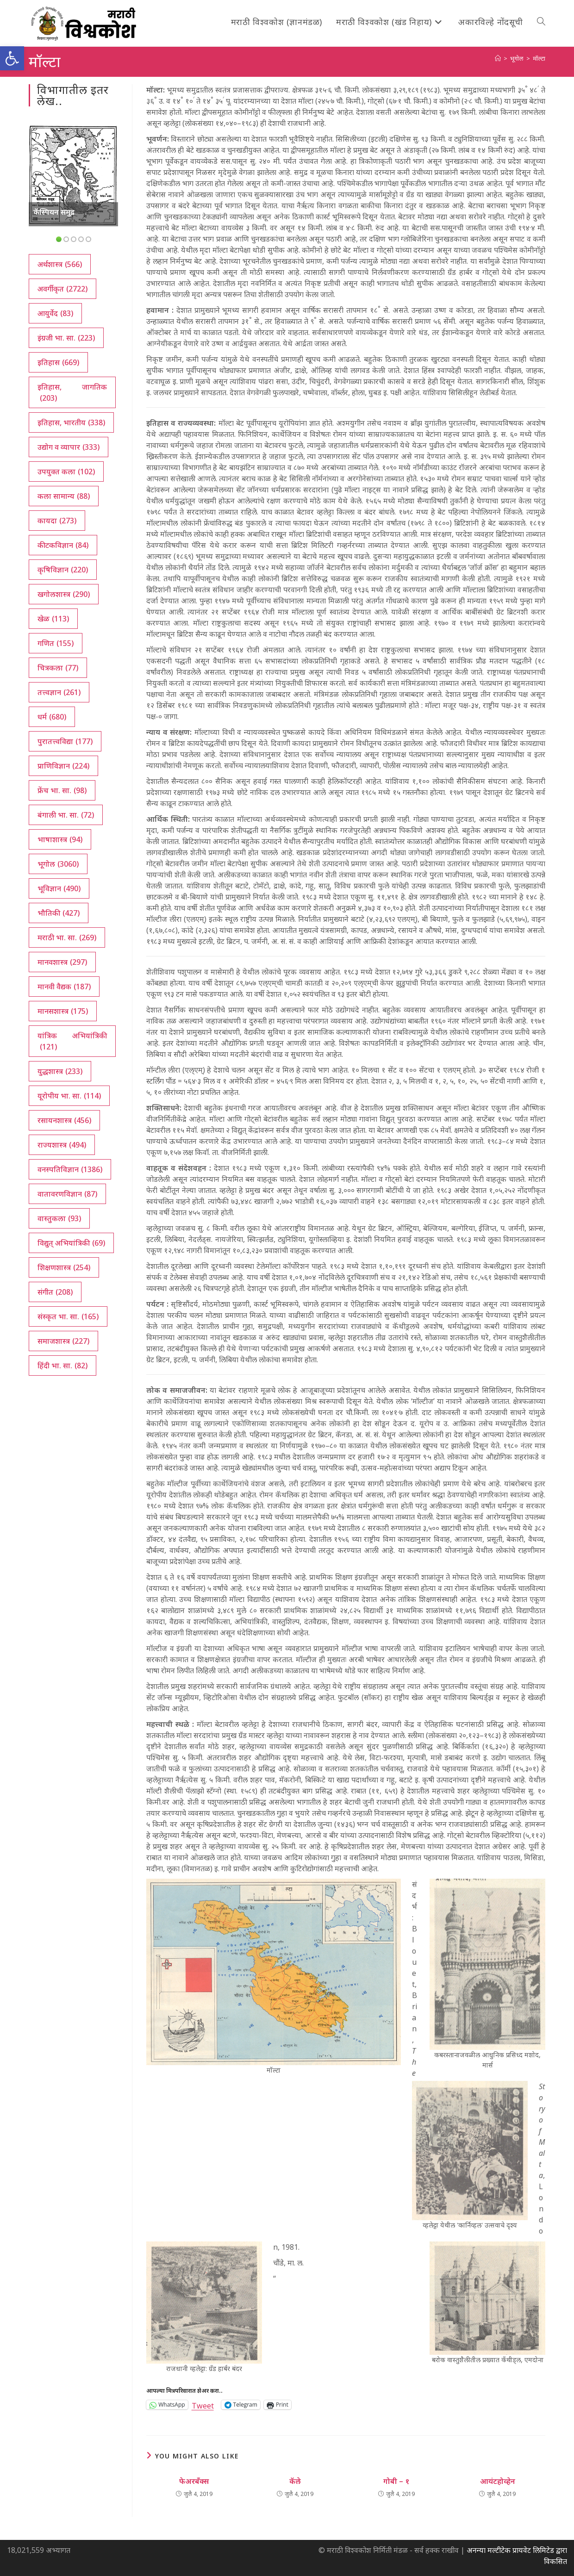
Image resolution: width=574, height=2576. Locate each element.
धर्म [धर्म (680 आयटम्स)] (51, 716)
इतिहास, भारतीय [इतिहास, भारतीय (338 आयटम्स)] (71, 422)
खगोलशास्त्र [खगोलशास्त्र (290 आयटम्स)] (63, 594)
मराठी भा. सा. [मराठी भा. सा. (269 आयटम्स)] (66, 937)
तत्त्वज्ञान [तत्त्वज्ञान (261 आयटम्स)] (59, 692)
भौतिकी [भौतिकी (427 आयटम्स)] (58, 913)
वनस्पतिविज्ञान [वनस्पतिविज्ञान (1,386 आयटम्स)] (69, 1169)
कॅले (295, 2481)
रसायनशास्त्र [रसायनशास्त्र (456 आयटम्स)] (64, 1120)
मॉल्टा (539, 58)
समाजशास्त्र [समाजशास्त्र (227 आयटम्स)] (63, 1341)
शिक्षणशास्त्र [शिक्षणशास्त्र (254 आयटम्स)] (63, 1267)
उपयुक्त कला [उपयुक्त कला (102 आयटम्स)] (66, 471)
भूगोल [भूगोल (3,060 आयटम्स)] (58, 863)
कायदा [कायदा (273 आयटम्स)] (56, 520)
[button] (12, 58)
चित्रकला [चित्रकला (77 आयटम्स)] (57, 667)
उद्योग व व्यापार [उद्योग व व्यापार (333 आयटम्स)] (68, 447)
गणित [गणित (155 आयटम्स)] (55, 643)
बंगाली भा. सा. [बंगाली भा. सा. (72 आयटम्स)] (65, 814)
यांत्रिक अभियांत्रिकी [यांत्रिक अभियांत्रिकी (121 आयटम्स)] (72, 1041)
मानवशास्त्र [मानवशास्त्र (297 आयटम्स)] (62, 962)
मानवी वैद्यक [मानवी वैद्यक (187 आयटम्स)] (64, 986)
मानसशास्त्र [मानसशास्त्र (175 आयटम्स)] (62, 1011)
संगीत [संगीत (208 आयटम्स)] (55, 1291)
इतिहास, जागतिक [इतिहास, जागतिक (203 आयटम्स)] (72, 392)
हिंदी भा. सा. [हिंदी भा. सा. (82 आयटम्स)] (62, 1365)
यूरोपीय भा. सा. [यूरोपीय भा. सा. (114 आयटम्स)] (69, 1095)
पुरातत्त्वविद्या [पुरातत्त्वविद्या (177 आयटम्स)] (65, 741)
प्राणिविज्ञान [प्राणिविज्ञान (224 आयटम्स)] (63, 765)
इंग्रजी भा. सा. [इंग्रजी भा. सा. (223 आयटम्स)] (66, 337)
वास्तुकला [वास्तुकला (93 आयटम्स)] (59, 1218)
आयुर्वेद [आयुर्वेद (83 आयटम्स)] (55, 313)
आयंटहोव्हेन (497, 2481)
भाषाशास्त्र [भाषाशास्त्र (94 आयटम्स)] (59, 839)
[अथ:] (498, 58)
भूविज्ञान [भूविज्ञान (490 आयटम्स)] (59, 888)
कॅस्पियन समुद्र (54, 212)
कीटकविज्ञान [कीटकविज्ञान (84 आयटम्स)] (62, 545)
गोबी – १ (396, 2481)
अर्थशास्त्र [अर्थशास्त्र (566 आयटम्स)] (59, 264)
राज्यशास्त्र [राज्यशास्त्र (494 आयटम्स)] (61, 1144)
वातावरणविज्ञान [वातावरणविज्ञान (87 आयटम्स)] (67, 1193)
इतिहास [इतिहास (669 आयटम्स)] (58, 362)
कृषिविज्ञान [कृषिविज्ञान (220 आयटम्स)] (62, 569)
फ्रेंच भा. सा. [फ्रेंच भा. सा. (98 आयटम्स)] (62, 790)
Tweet (203, 2404)
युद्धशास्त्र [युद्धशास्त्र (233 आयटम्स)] (59, 1071)
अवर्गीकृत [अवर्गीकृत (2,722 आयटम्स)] (62, 288)
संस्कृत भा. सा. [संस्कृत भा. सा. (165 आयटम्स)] (68, 1316)
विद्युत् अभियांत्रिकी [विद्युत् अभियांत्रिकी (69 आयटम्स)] (71, 1242)
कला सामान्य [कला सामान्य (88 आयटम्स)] (63, 496)
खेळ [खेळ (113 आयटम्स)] (53, 618)
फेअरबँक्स (194, 2481)
